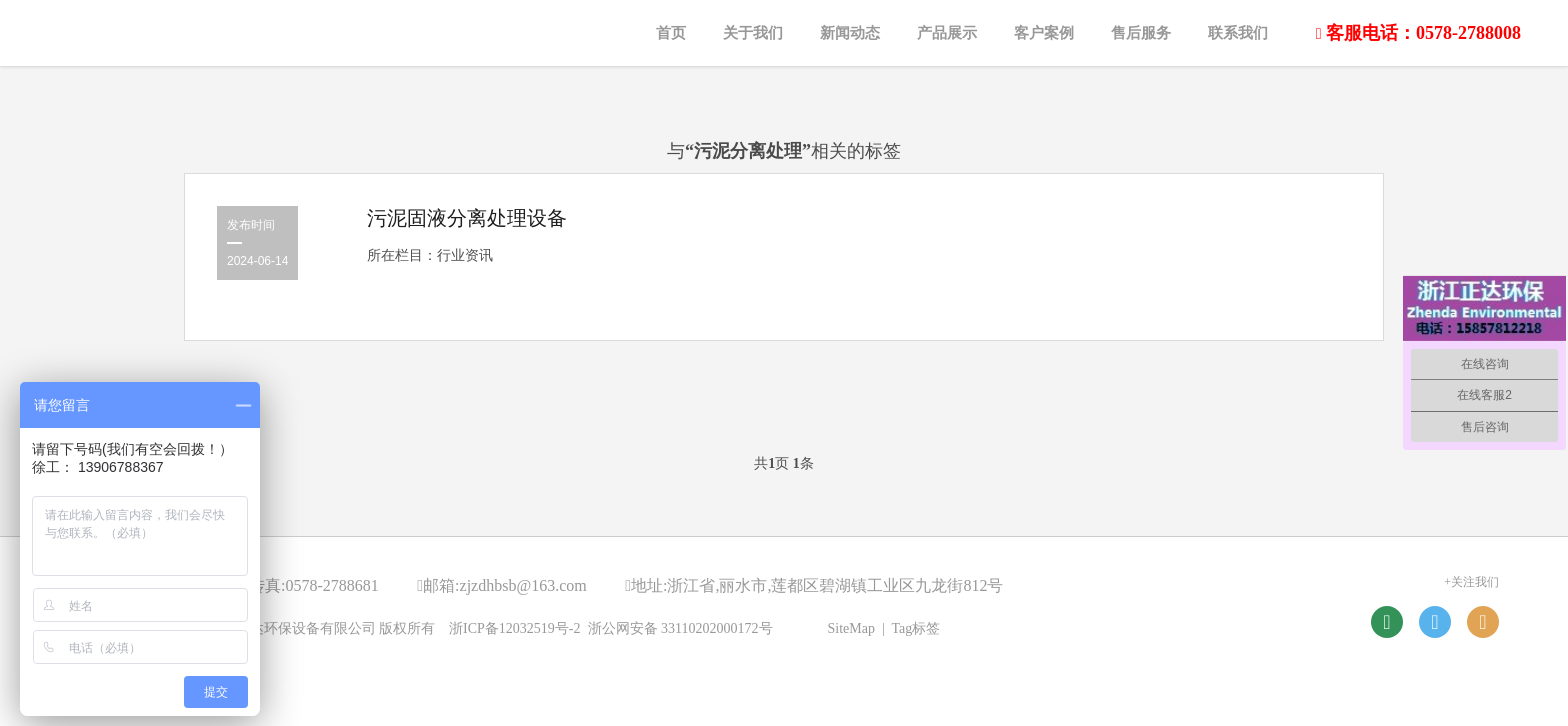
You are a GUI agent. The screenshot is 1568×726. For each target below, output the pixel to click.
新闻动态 (850, 33)
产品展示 (947, 33)
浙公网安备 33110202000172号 (680, 628)
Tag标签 (916, 628)
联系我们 (1238, 33)
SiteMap (851, 628)
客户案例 (1044, 33)
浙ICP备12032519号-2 (514, 628)
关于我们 (753, 33)
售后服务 (1141, 33)
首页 (671, 33)
